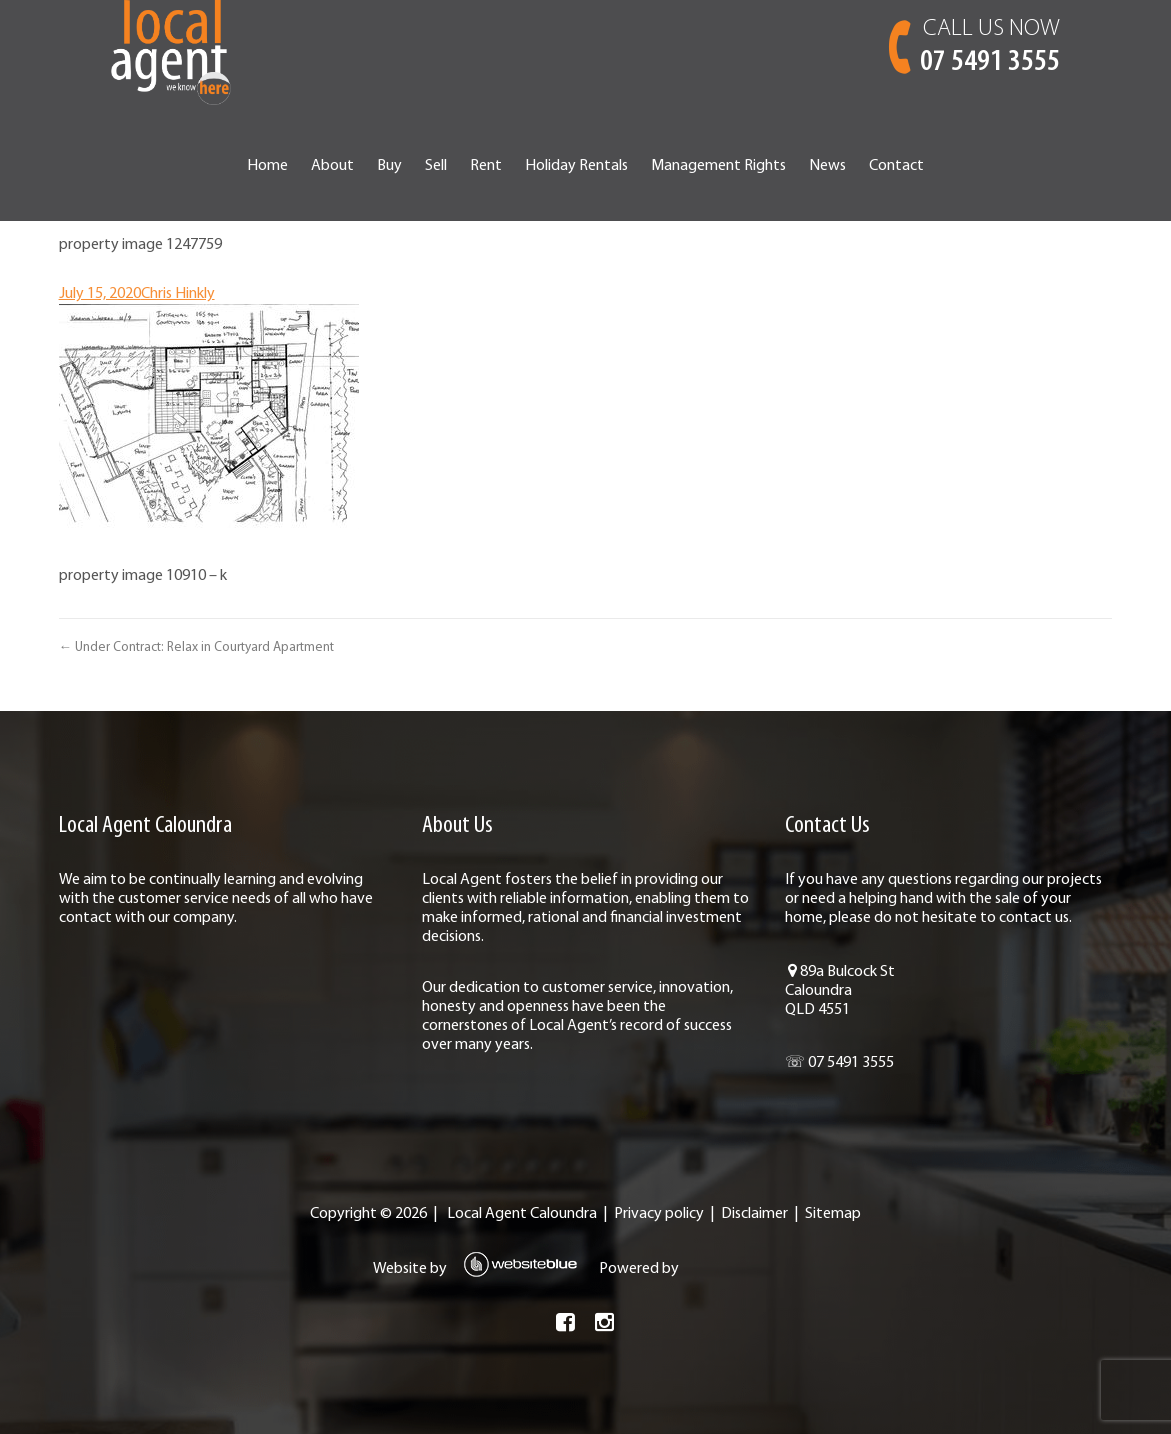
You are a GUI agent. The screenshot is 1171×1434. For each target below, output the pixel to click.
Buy (389, 166)
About (332, 166)
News (827, 166)
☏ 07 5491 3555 (839, 1063)
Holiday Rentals (576, 166)
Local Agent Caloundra (522, 1214)
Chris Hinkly (178, 294)
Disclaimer (754, 1214)
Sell (436, 166)
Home (267, 166)
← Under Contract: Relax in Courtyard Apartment (196, 647)
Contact (896, 166)
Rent (486, 166)
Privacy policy (659, 1214)
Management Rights (718, 166)
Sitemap (833, 1214)
